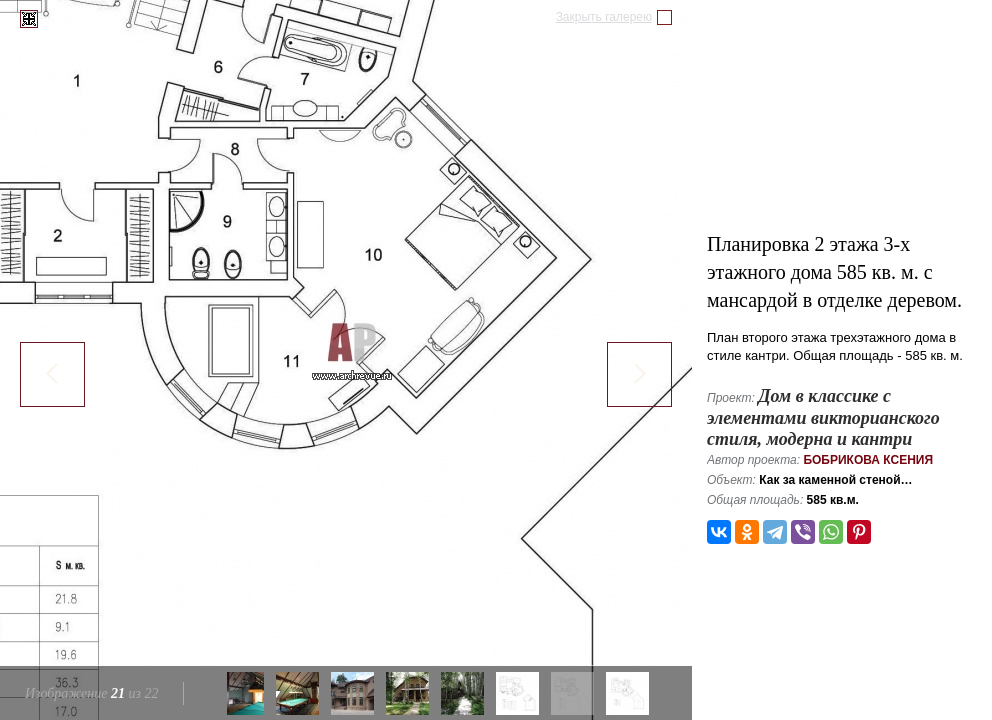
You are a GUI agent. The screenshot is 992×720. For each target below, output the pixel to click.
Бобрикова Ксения (868, 460)
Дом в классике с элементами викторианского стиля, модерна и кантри (823, 417)
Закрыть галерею (604, 17)
